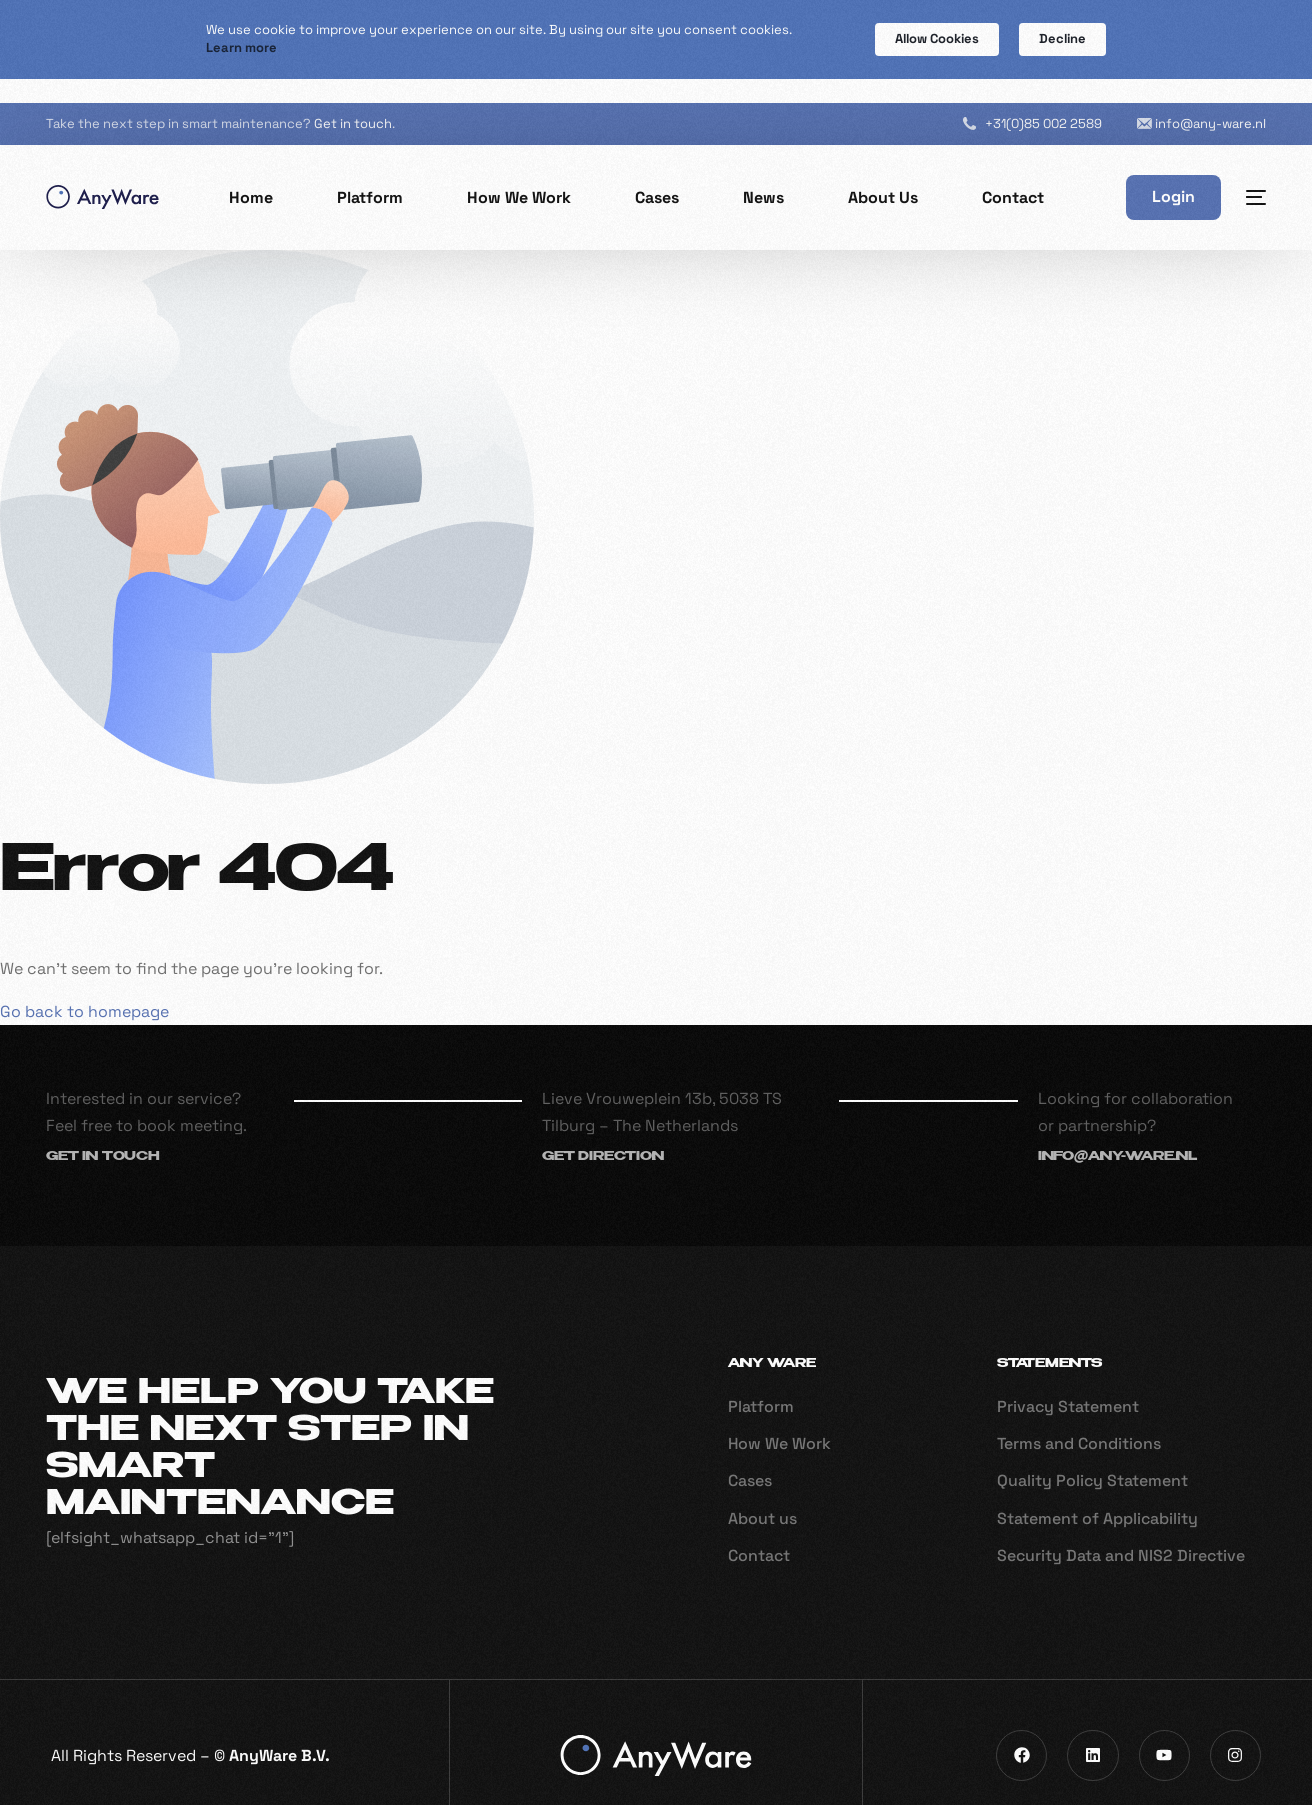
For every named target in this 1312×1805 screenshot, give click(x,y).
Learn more (241, 47)
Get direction (603, 1132)
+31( (1043, 97)
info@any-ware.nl (1210, 97)
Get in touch (353, 98)
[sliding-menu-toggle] (1256, 172)
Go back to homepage (84, 985)
